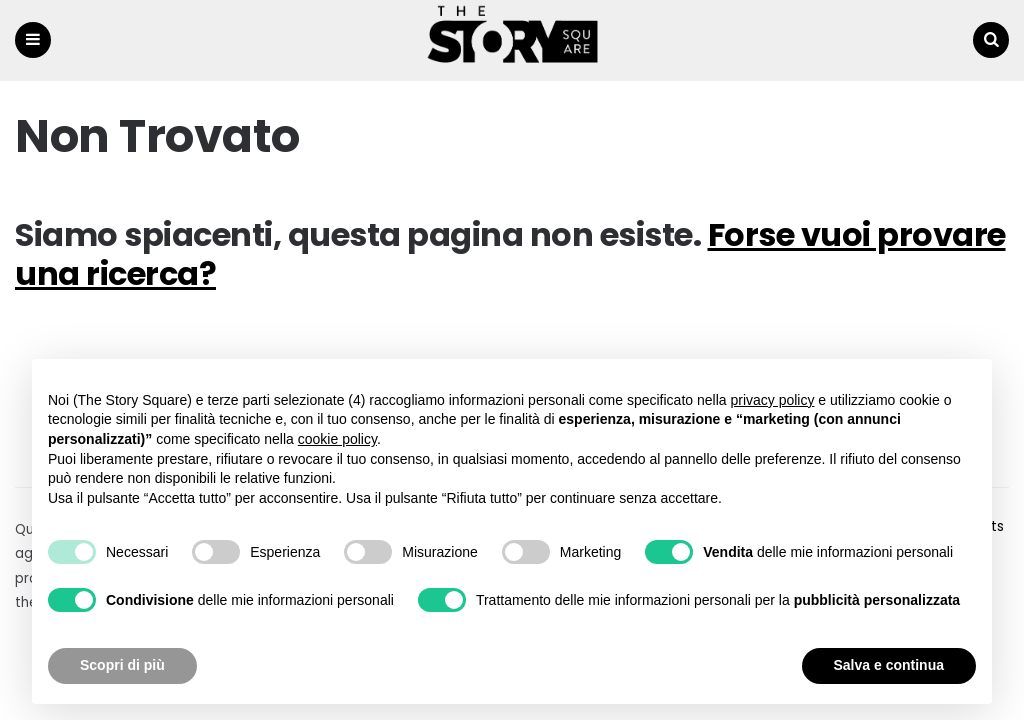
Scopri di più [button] (122, 665)
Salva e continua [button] (889, 665)
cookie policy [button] (337, 439)
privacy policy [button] (772, 400)
